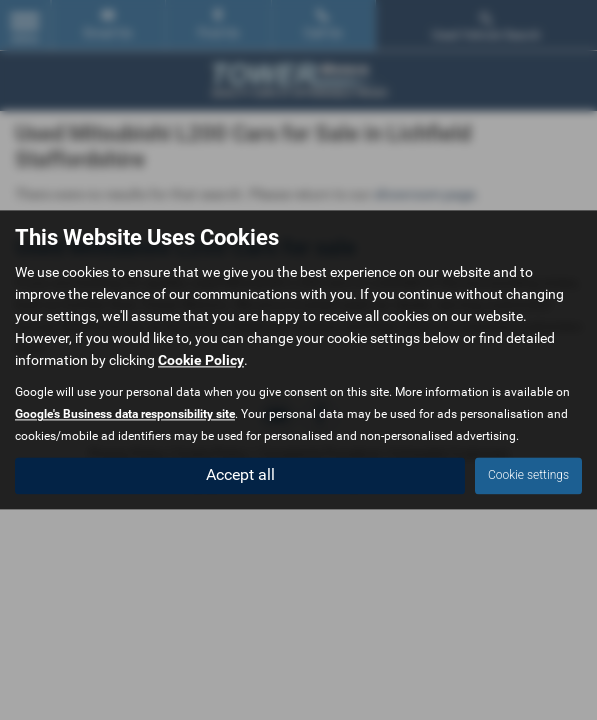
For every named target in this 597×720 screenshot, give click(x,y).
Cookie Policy (201, 361)
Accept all (240, 475)
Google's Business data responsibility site (125, 415)
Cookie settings (528, 476)
